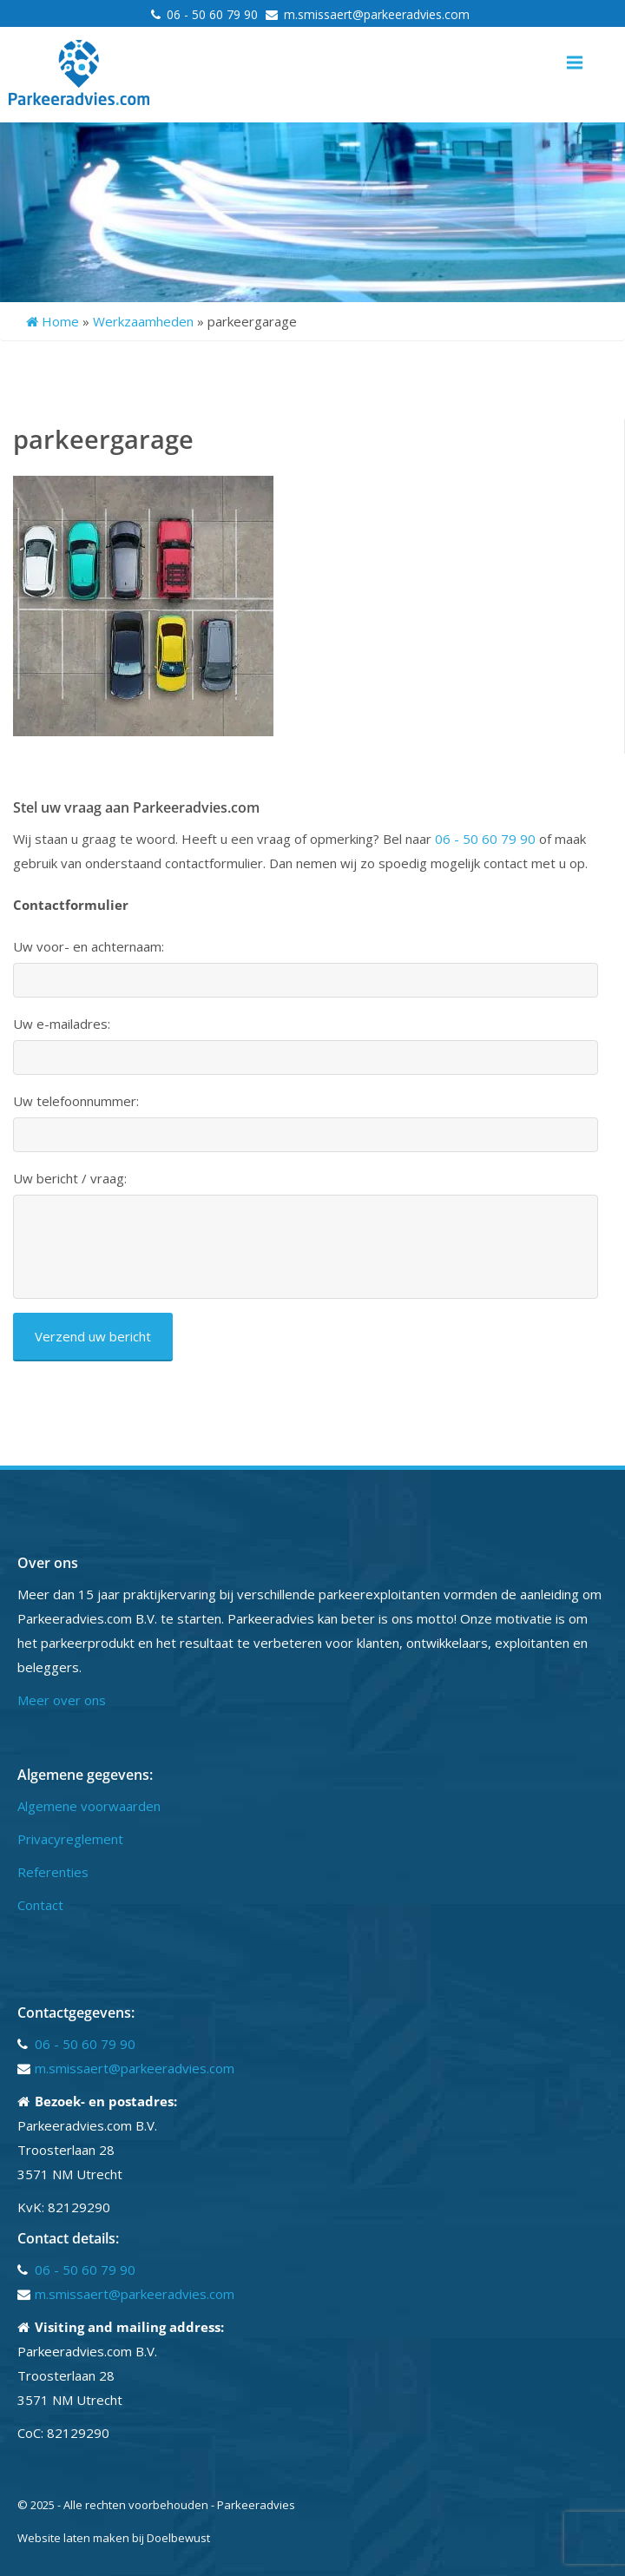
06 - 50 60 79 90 (214, 14)
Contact (40, 1905)
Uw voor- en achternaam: (88, 947)
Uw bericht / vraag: (70, 1178)
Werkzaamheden (143, 321)
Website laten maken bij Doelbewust (113, 2538)
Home (52, 321)
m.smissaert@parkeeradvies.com (377, 14)
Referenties (53, 1872)
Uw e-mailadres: (61, 1024)
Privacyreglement (70, 1839)
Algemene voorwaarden (89, 1806)
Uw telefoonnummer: (76, 1101)
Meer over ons (61, 1700)
